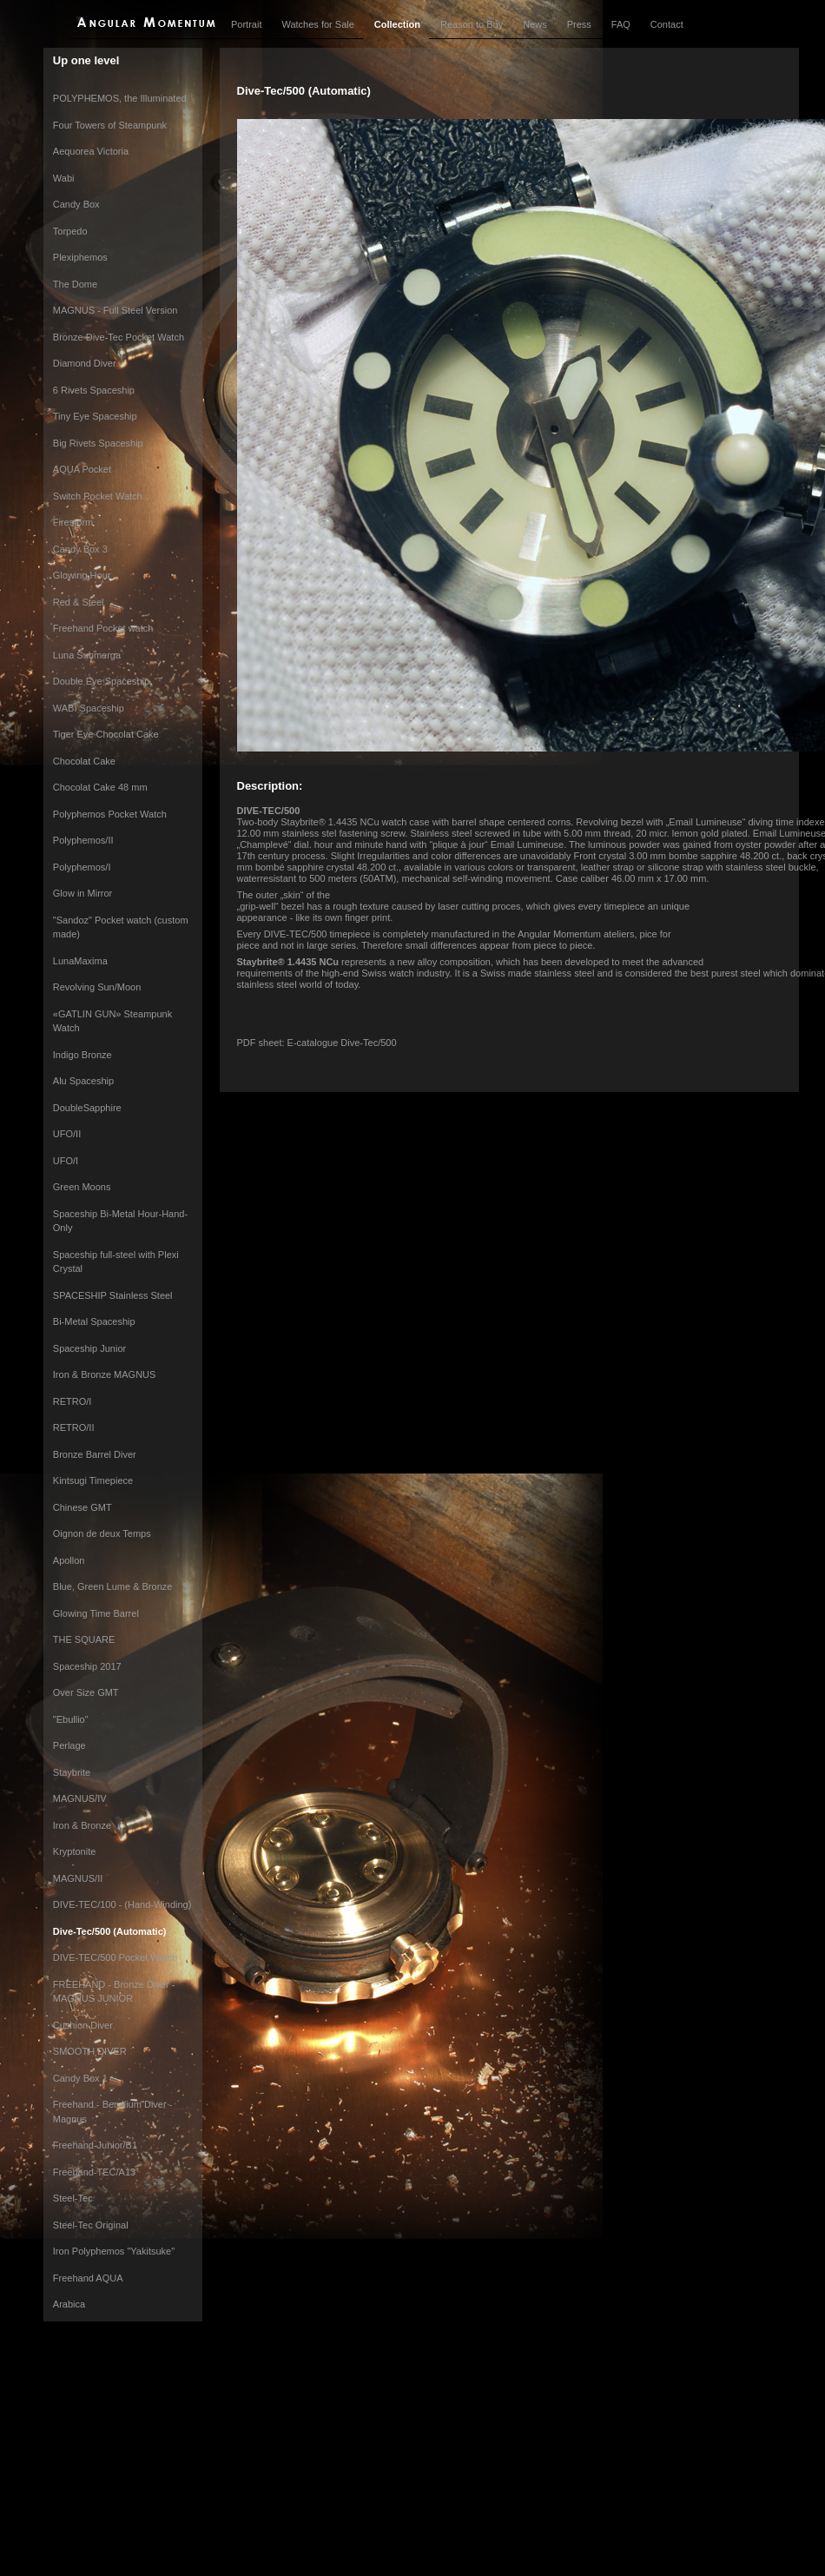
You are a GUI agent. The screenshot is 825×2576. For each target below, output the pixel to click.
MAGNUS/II (77, 1878)
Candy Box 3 (80, 549)
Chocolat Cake (84, 761)
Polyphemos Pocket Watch (110, 814)
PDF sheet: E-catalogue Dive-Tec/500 (317, 1042)
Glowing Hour (82, 575)
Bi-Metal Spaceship (94, 1321)
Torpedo (70, 231)
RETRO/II (74, 1427)
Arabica (69, 2304)
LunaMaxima (80, 961)
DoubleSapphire (87, 1108)
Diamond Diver (84, 363)
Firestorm (73, 522)
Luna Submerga (87, 655)
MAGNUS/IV (80, 1798)
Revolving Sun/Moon (97, 987)
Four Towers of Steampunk (110, 125)
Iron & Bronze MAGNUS (104, 1374)
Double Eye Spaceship (101, 681)
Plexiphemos (80, 257)
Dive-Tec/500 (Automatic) (110, 1931)
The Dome (75, 284)
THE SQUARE (84, 1639)
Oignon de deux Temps (102, 1533)
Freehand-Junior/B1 (95, 2145)
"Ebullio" (71, 1719)
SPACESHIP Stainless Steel (113, 1295)
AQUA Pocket (82, 469)
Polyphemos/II (83, 840)
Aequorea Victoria (91, 151)
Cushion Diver (83, 2025)
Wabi (64, 178)
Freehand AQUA (88, 2278)
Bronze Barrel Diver (94, 1454)
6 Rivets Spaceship (94, 390)
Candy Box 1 (80, 2078)
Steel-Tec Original (91, 2225)
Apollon (69, 1560)
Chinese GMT (82, 1507)
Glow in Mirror (82, 893)
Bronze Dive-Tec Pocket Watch (118, 337)
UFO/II (67, 1134)
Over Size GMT (86, 1692)
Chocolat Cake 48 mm (100, 787)
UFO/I (65, 1161)
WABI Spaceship (88, 708)
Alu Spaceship (83, 1081)
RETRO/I (72, 1401)
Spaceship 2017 (87, 1666)
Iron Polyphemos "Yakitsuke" (114, 2251)
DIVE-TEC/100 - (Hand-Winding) (122, 1904)
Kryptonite (74, 1851)
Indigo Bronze (82, 1055)
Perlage (69, 1745)
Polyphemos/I (82, 867)
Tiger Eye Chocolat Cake (106, 734)
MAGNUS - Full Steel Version (115, 310)
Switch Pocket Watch (97, 496)
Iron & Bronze (82, 1825)
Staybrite (71, 1772)
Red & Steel (78, 602)
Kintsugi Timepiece (93, 1480)
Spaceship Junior (89, 1348)
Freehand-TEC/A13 (94, 2172)
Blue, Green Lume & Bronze (113, 1586)
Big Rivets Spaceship (98, 443)
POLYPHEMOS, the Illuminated (120, 98)
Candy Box (76, 204)
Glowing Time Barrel (96, 1613)
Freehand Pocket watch (103, 628)
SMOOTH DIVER (90, 2051)
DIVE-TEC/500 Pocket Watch (115, 1957)
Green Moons (82, 1187)
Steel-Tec (73, 2198)
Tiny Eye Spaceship (95, 416)
